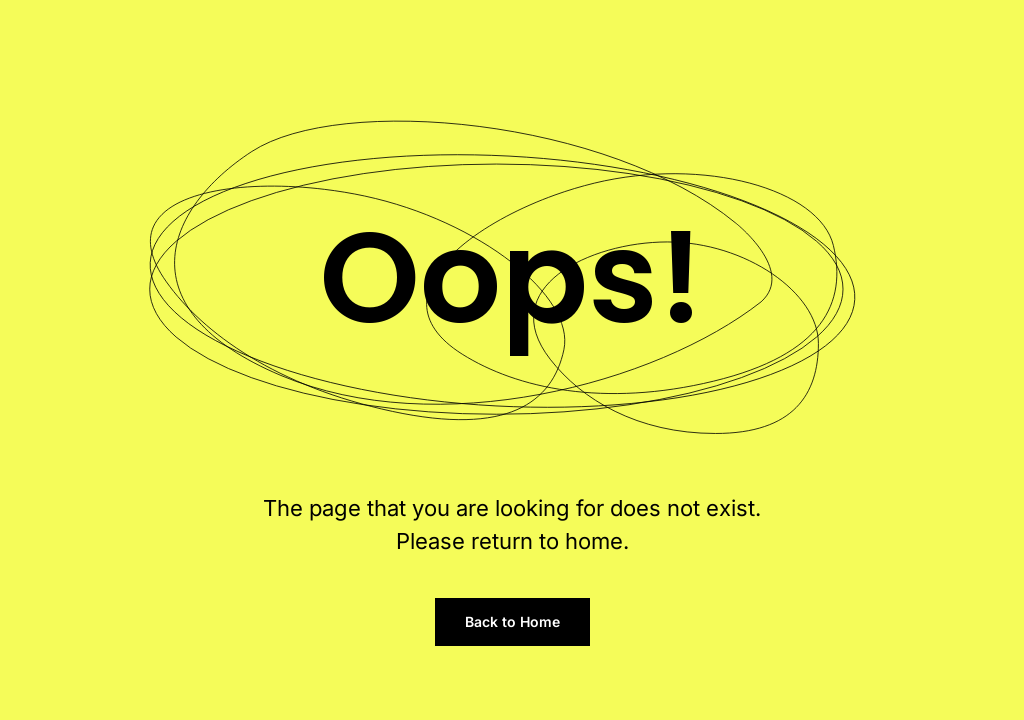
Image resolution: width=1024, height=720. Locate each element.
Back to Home (512, 621)
